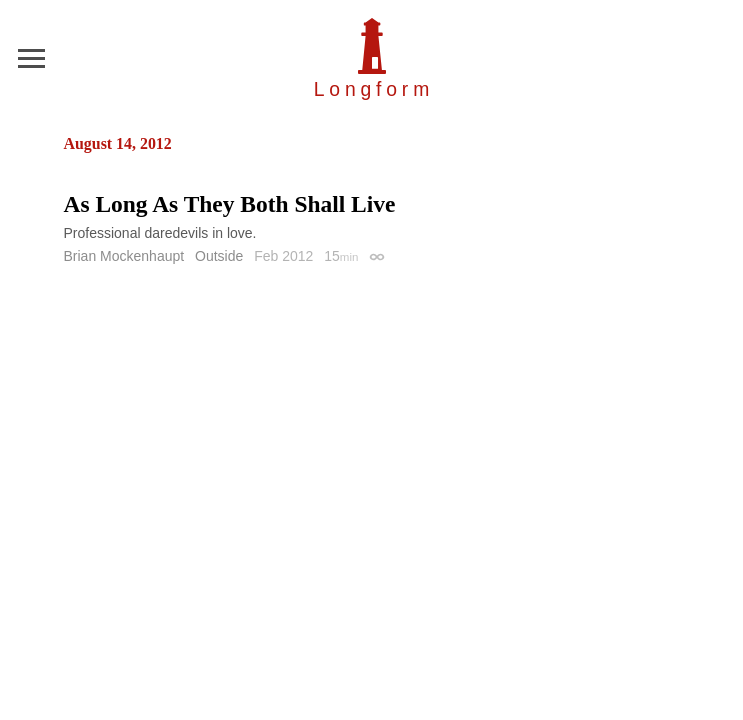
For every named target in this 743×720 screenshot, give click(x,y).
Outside (219, 256)
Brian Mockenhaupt (124, 256)
